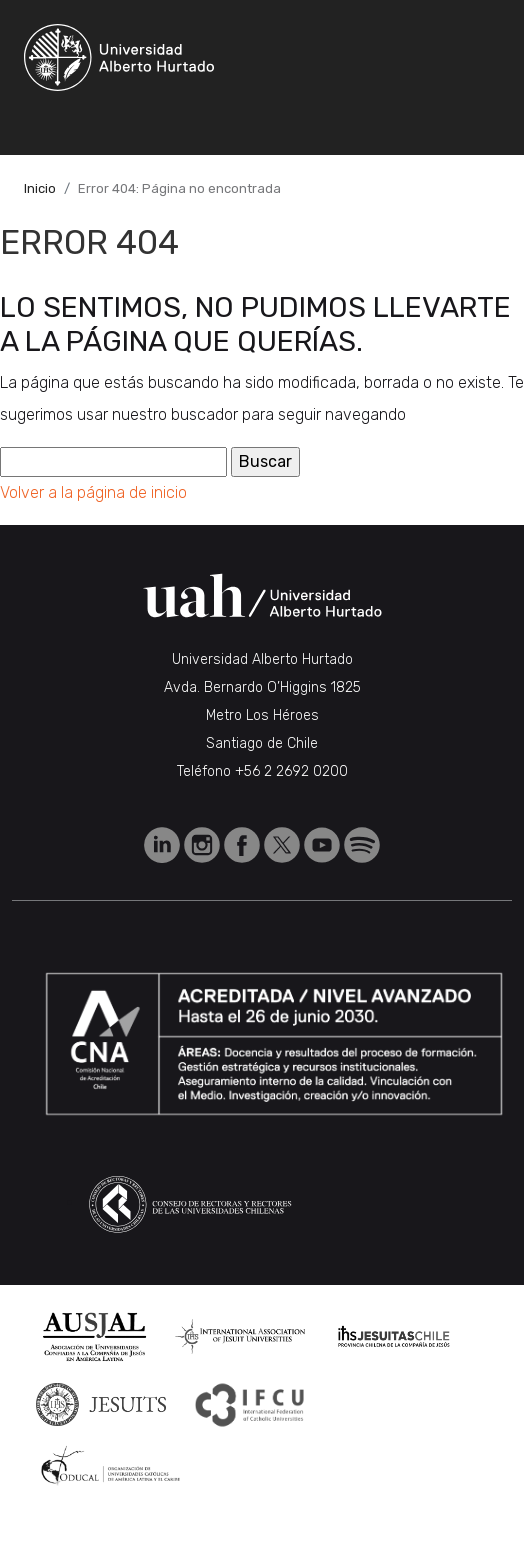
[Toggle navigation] (214, 127)
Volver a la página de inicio (93, 492)
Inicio (40, 188)
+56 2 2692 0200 (291, 771)
